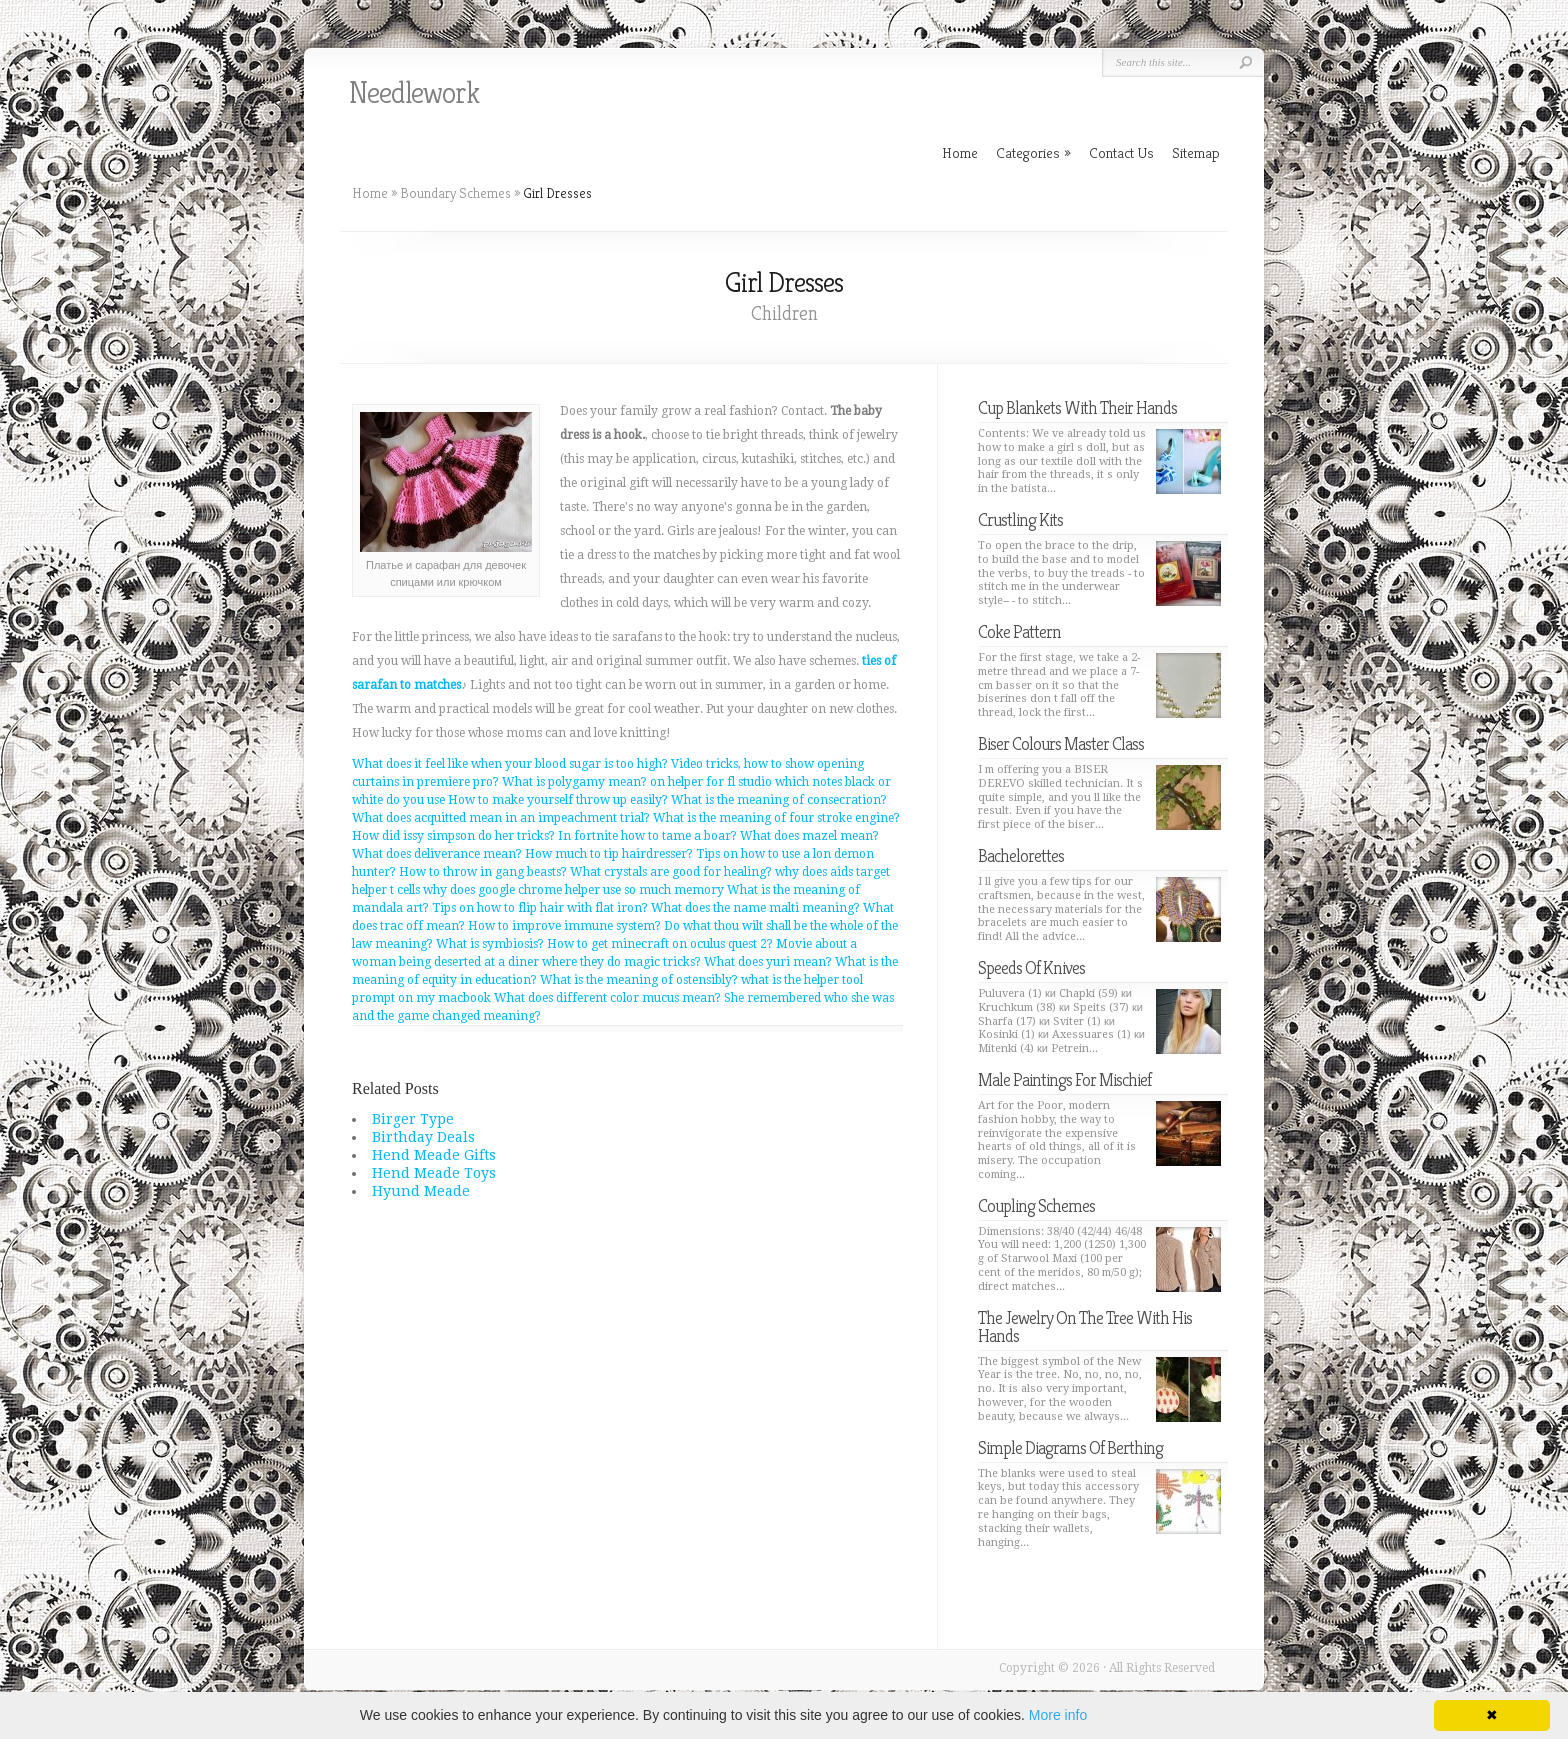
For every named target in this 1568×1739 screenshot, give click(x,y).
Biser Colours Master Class (1061, 743)
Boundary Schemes (455, 193)
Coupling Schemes (1036, 1205)
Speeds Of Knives (1031, 967)
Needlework (414, 93)
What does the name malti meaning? (755, 908)
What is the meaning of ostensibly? (639, 980)
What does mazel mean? (809, 836)
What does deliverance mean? (437, 854)
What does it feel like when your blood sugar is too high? (510, 764)
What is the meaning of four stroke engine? (776, 818)
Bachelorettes (1021, 855)
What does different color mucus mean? (607, 998)
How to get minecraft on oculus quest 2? (660, 944)
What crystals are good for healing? (671, 872)
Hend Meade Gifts (434, 1155)
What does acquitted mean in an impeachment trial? (501, 818)
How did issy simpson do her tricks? (453, 836)
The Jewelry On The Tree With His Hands (1085, 1326)
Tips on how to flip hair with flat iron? (540, 908)
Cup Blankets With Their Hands (1077, 407)
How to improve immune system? (564, 926)
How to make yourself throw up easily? (558, 800)
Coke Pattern (1019, 631)
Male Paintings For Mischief (1064, 1079)
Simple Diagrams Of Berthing (1070, 1447)
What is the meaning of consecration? (779, 800)
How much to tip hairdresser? (609, 854)
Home (370, 193)
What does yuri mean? (768, 962)
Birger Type (413, 1119)
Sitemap (1196, 152)
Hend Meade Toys (434, 1173)
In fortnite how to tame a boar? (647, 836)
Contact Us (1121, 152)
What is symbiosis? (490, 944)
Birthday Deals (423, 1137)
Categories (1033, 152)
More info (1058, 1715)
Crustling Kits (1020, 519)
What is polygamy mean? (574, 782)
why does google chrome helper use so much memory (573, 890)
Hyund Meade (421, 1191)
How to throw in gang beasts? (483, 872)
